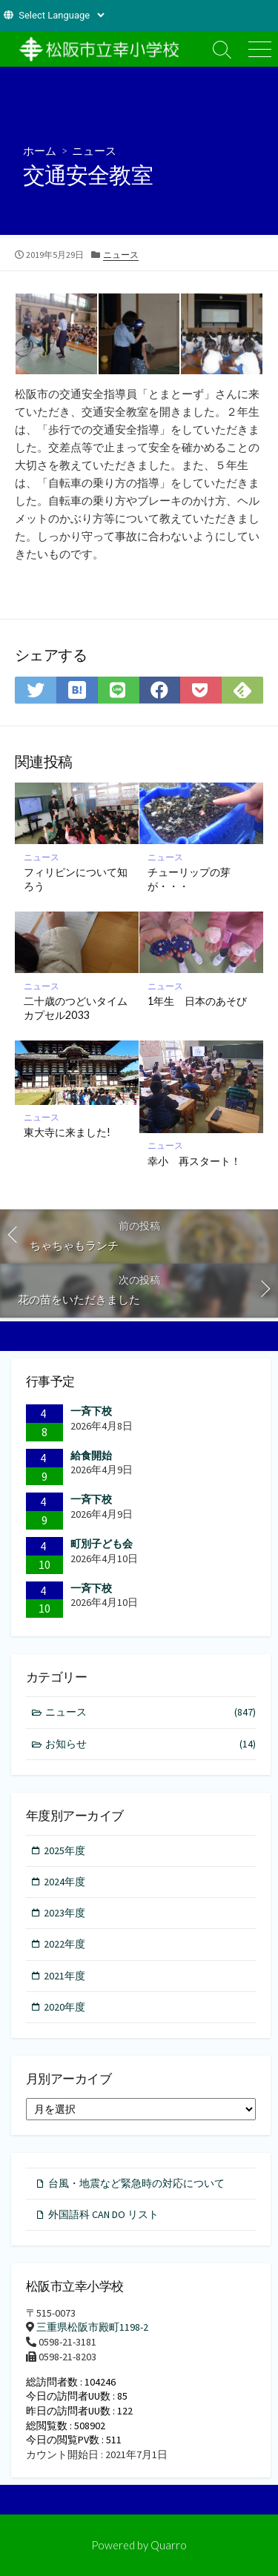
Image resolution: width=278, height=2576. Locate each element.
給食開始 (91, 1455)
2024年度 (64, 1881)
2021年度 (64, 1975)
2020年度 (64, 2007)
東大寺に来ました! (67, 1132)
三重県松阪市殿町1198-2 (92, 2327)
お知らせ (151, 1744)
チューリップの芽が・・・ (189, 879)
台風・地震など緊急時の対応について (136, 2183)
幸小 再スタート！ (194, 1161)
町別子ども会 (101, 1543)
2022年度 (64, 1944)
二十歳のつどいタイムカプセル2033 (76, 1008)
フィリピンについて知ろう (76, 879)
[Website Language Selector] (61, 15)
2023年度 (64, 1912)
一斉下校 (91, 1411)
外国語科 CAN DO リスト (103, 2214)
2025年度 (64, 1850)
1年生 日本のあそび (197, 1001)
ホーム (39, 150)
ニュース (94, 150)
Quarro (168, 2545)
